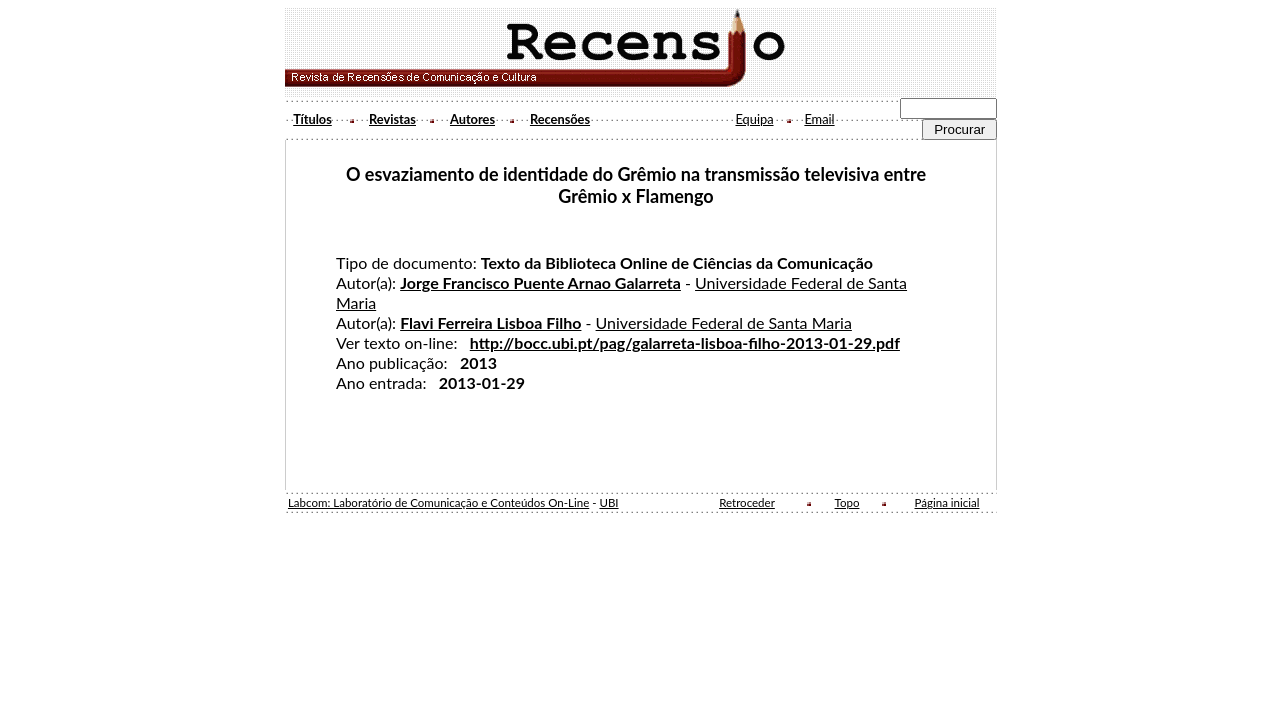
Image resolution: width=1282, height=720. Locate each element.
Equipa (754, 119)
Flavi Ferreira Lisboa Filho (490, 322)
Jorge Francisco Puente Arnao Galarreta (540, 282)
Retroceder (747, 502)
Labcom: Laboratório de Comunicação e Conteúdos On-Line (438, 502)
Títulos (312, 119)
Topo (847, 502)
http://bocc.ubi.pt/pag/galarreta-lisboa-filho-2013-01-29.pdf (685, 342)
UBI (608, 502)
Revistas (392, 119)
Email (819, 119)
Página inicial (947, 502)
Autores (472, 119)
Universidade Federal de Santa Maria (724, 322)
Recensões (560, 119)
